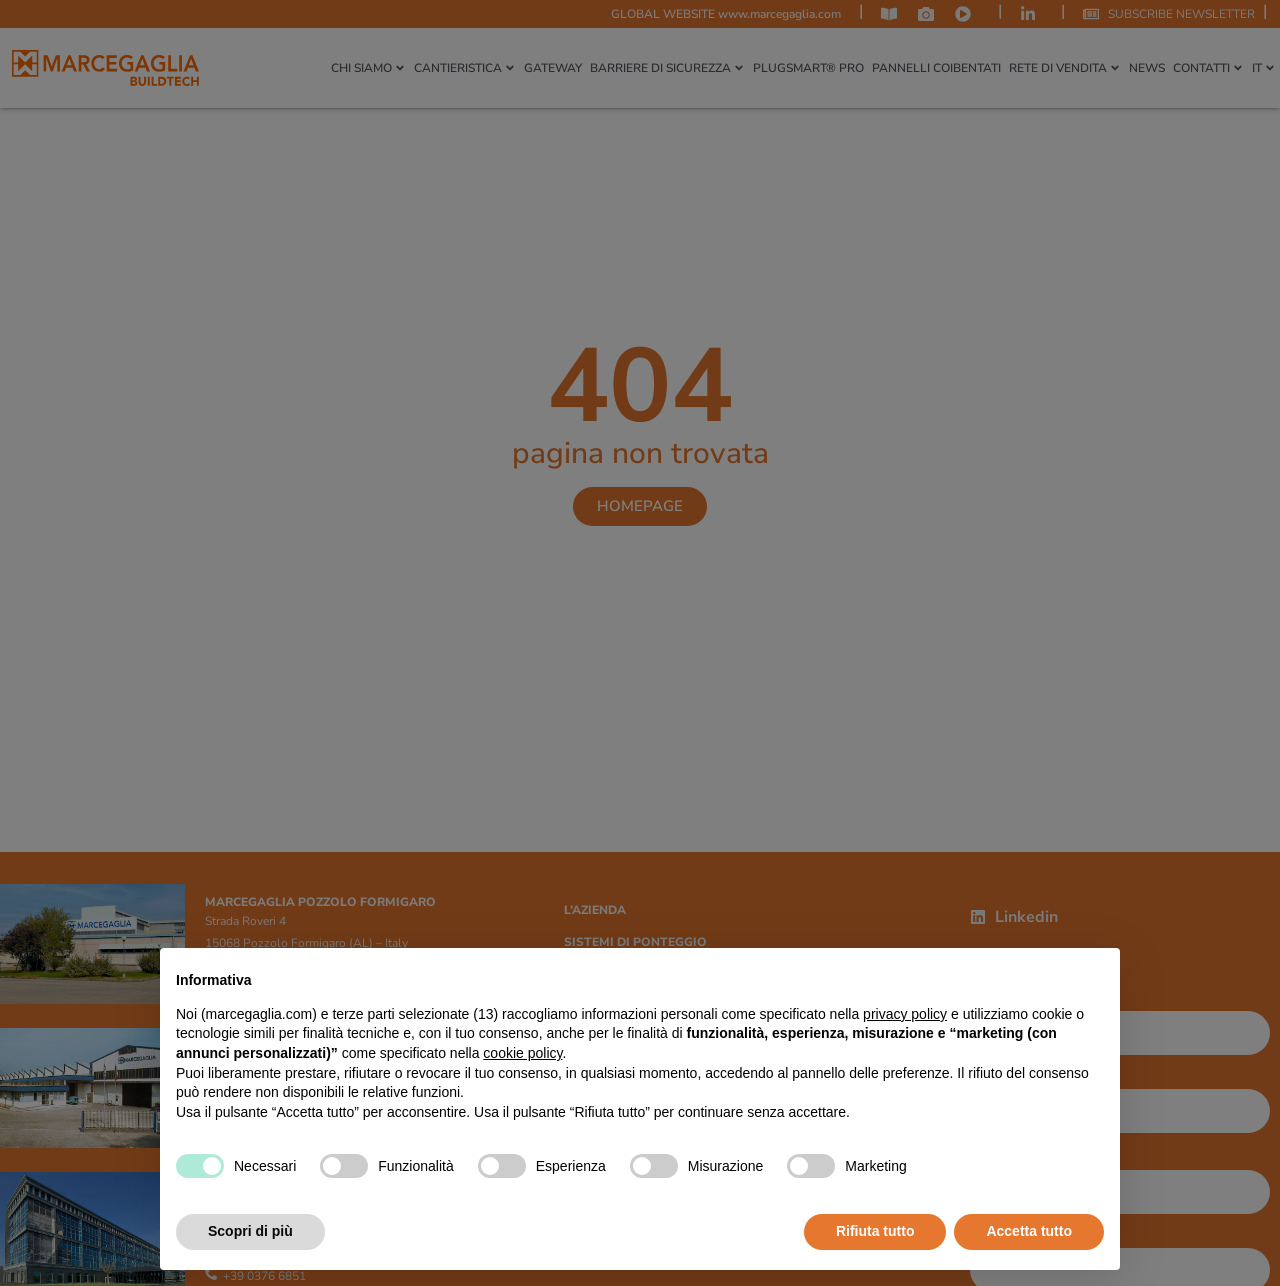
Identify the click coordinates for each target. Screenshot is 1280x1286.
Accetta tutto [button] (1029, 1231)
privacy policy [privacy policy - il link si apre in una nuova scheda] (905, 1014)
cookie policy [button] (522, 1053)
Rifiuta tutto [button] (875, 1231)
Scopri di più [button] (250, 1231)
